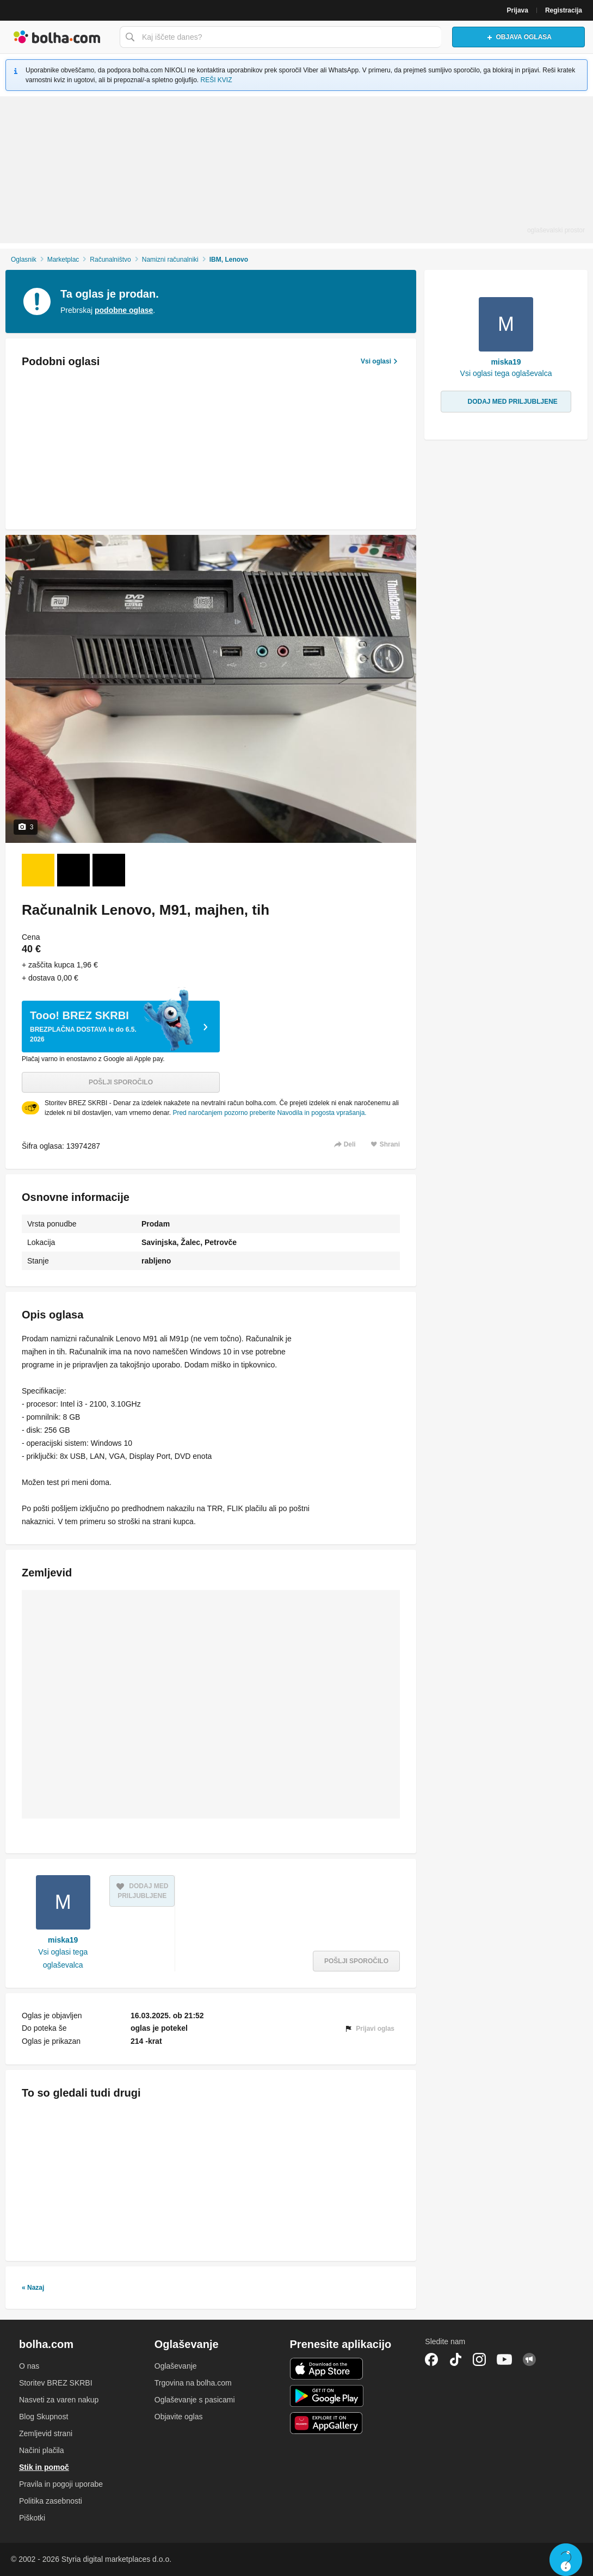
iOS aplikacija (326, 2369)
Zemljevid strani (45, 2433)
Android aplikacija (326, 2396)
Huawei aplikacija (326, 2423)
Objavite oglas (179, 2416)
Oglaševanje (176, 2366)
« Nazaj (33, 2287)
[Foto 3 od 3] (108, 870)
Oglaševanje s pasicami (195, 2399)
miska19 (63, 1940)
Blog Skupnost (43, 2416)
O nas (29, 2366)
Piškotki (32, 2517)
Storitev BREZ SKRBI (55, 2382)
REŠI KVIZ (216, 80)
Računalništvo (110, 259)
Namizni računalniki (170, 259)
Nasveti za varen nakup (58, 2399)
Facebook (431, 2359)
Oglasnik (23, 259)
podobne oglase (124, 310)
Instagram (479, 2359)
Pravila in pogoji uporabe (61, 2484)
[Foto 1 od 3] (38, 870)
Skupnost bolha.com (529, 2359)
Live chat (565, 2559)
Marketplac (63, 259)
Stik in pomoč (44, 2467)
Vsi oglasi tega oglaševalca (63, 1958)
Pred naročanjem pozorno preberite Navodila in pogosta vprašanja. (269, 1113)
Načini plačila (41, 2450)
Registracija (563, 10)
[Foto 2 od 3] (73, 870)
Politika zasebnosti (50, 2501)
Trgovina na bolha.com (193, 2382)
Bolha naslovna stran (57, 37)
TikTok (455, 2359)
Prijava (517, 10)
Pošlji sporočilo (121, 1082)
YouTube (504, 2359)
